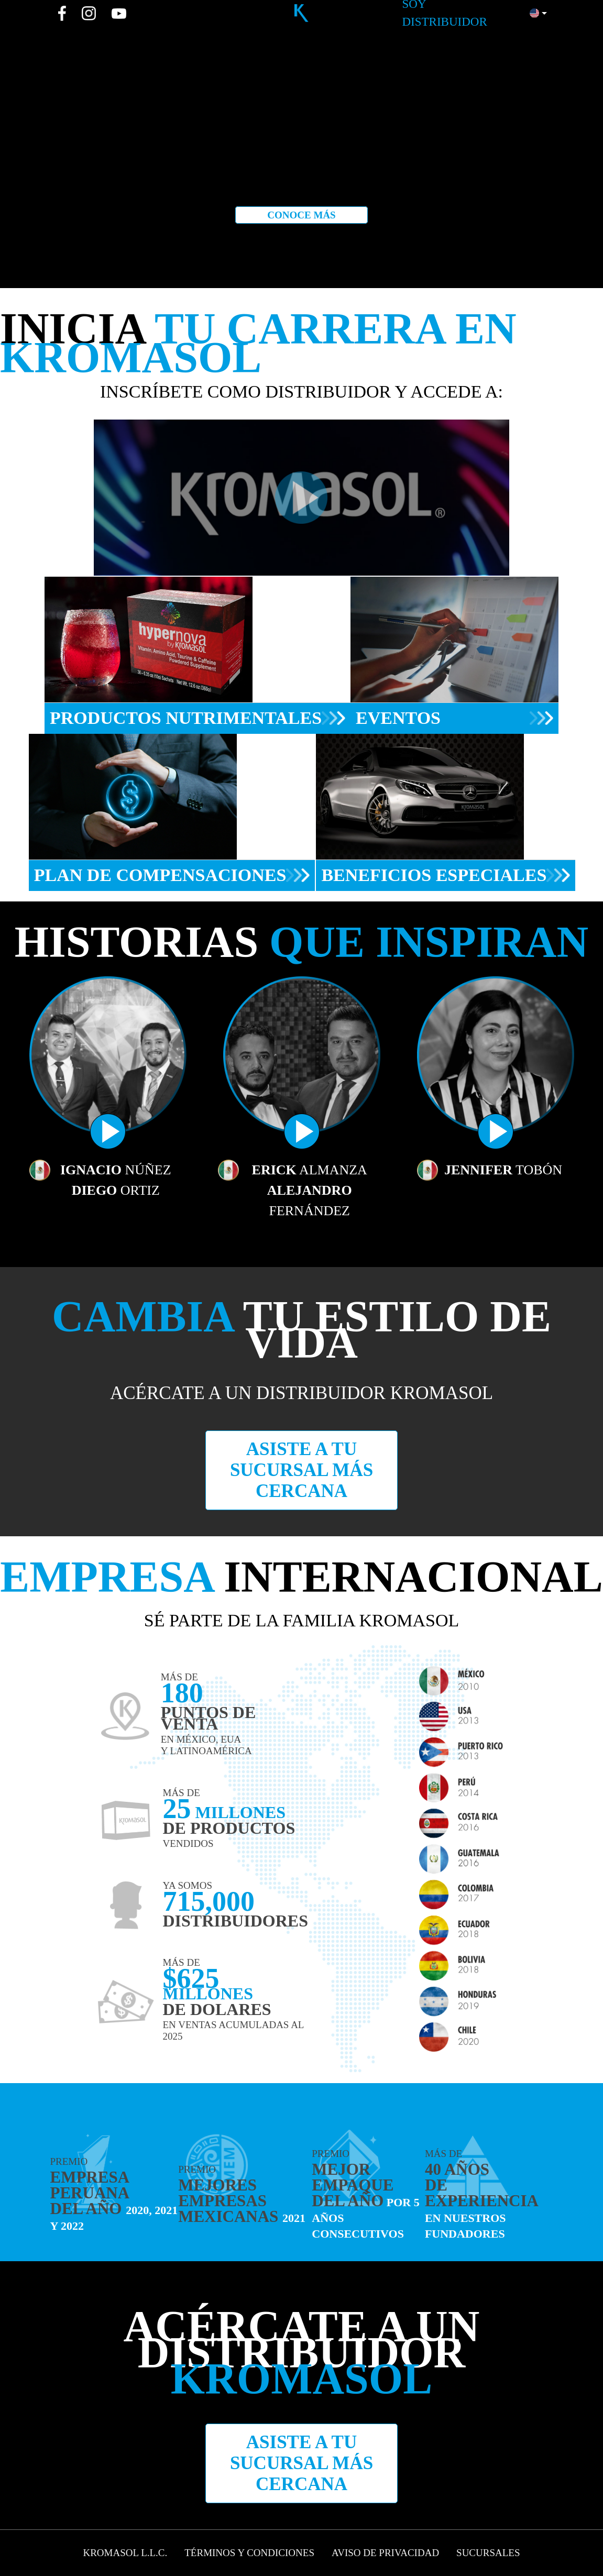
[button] (538, 13)
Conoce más (301, 215)
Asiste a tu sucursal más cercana (301, 1470)
